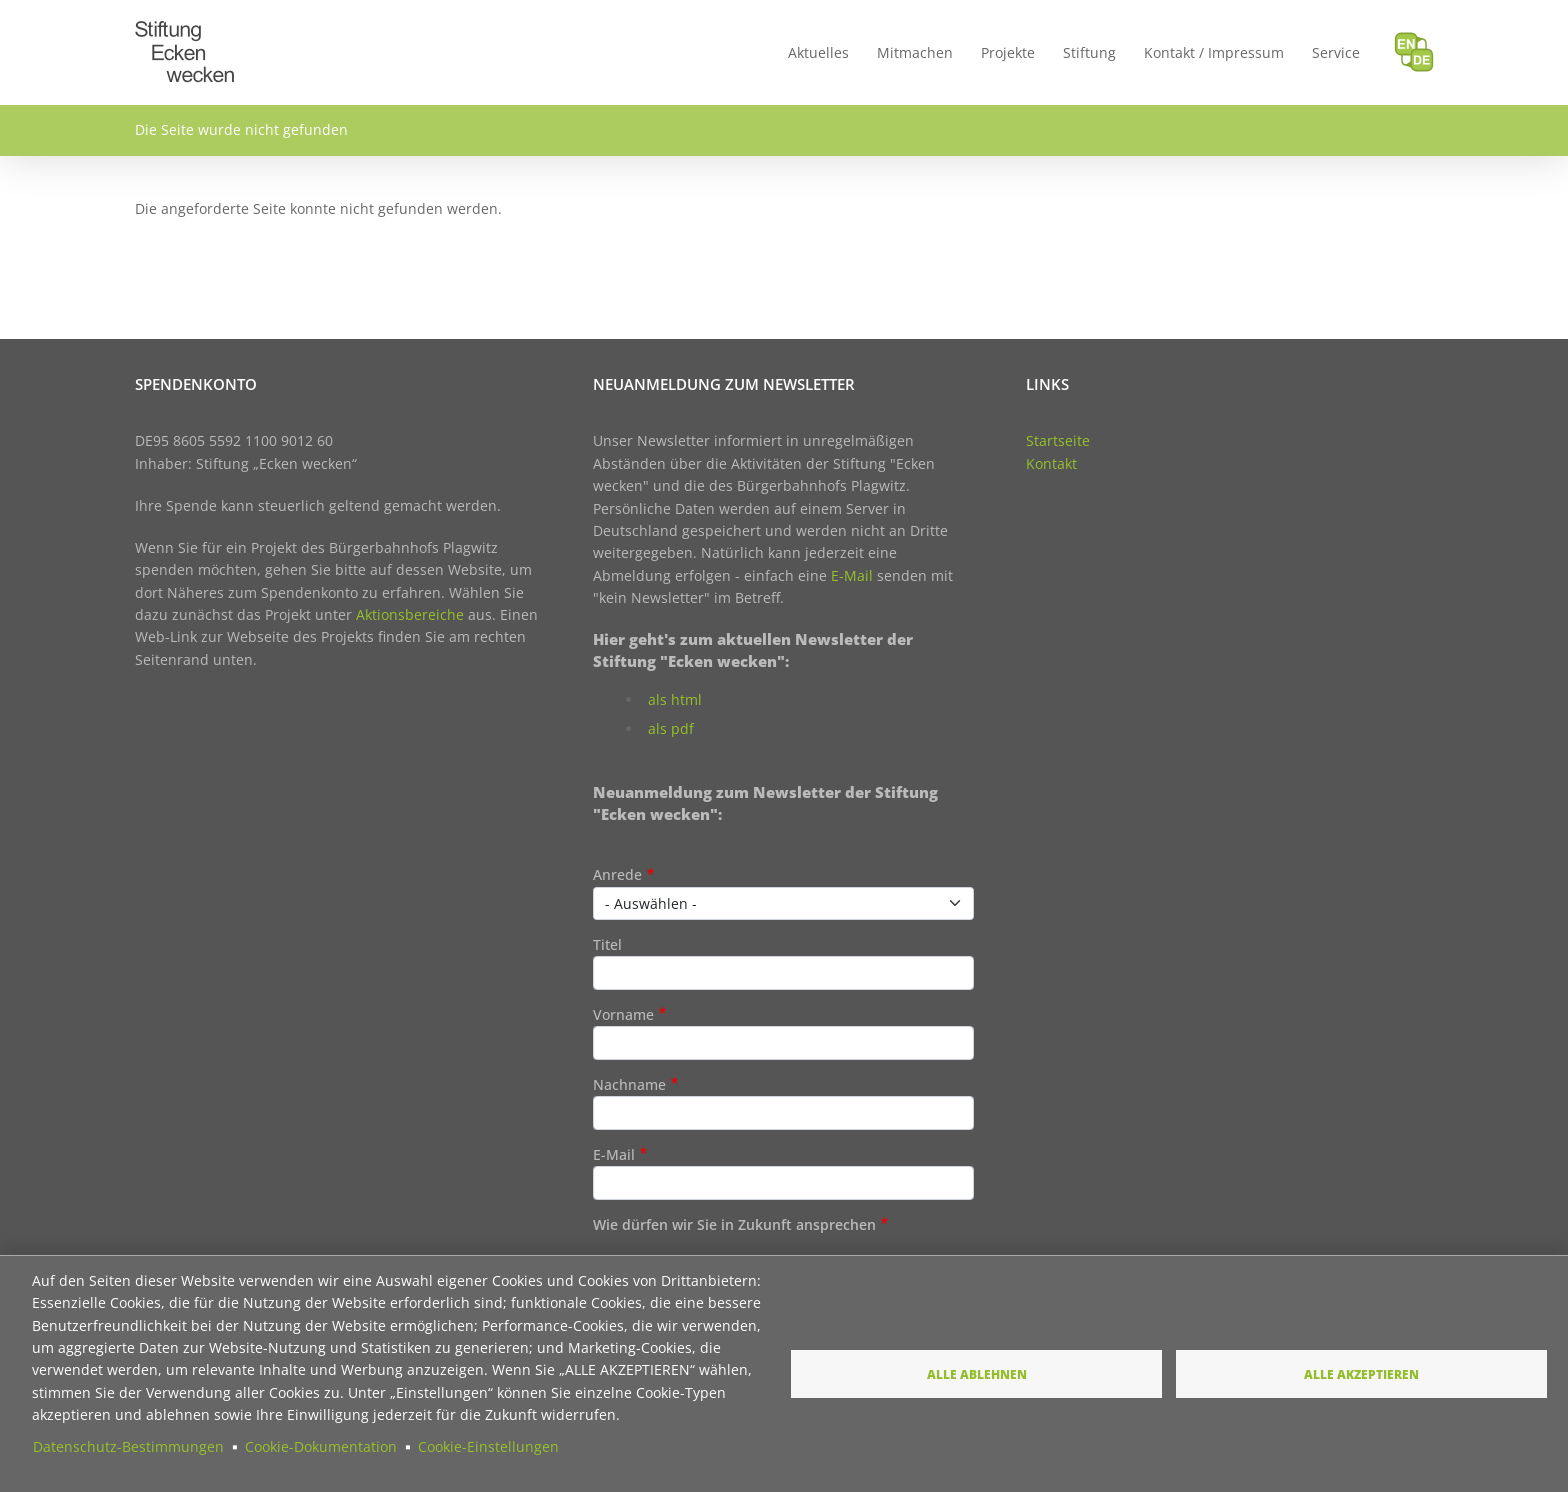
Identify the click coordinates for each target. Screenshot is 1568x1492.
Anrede (617, 874)
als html (675, 699)
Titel (607, 944)
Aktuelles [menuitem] (818, 52)
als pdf (671, 728)
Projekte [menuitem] (1008, 52)
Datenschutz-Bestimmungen (128, 1446)
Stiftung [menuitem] (1089, 52)
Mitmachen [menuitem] (915, 52)
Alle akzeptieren (1361, 1374)
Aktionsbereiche (410, 614)
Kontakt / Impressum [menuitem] (1214, 52)
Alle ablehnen (977, 1374)
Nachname (629, 1084)
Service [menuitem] (1336, 52)
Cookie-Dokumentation (321, 1446)
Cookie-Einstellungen (488, 1446)
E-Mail (852, 575)
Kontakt (1051, 463)
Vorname (623, 1014)
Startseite (1058, 440)
